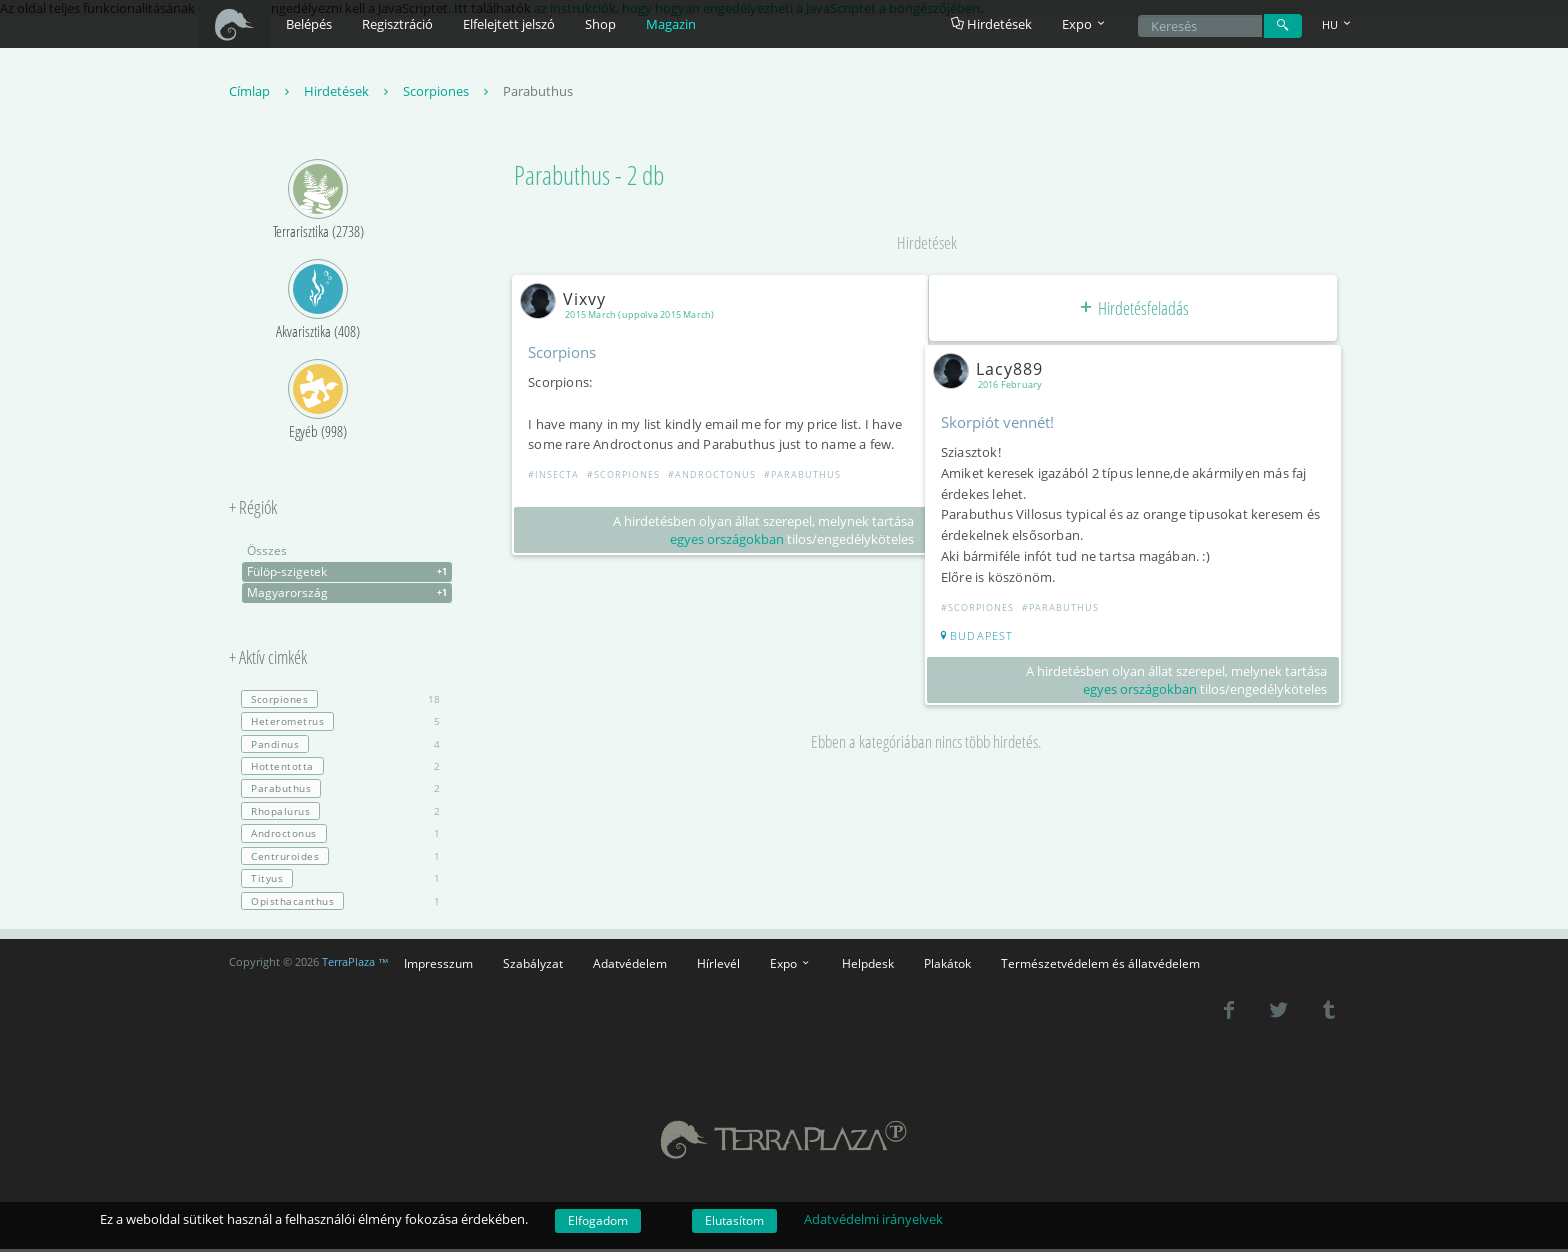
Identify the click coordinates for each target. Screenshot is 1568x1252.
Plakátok (947, 966)
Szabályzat (533, 966)
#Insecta (557, 477)
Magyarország (349, 596)
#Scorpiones (627, 477)
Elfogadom (598, 1220)
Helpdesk (868, 966)
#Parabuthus (806, 477)
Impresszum (438, 966)
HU (1338, 24)
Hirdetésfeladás (1133, 310)
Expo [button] (1085, 24)
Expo (791, 966)
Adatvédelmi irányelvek (873, 1219)
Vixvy (571, 301)
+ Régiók (253, 511)
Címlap (261, 94)
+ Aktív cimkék (268, 661)
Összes (267, 553)
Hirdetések (991, 24)
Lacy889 (996, 371)
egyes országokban (724, 542)
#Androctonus (716, 477)
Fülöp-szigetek (349, 575)
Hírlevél (718, 966)
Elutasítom (734, 1220)
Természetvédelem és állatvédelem (1100, 966)
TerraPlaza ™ (355, 965)
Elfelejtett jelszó (509, 24)
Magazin (671, 24)
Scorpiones (448, 94)
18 (340, 702)
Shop (600, 24)
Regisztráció (397, 24)
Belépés (309, 24)
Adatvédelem (630, 966)
